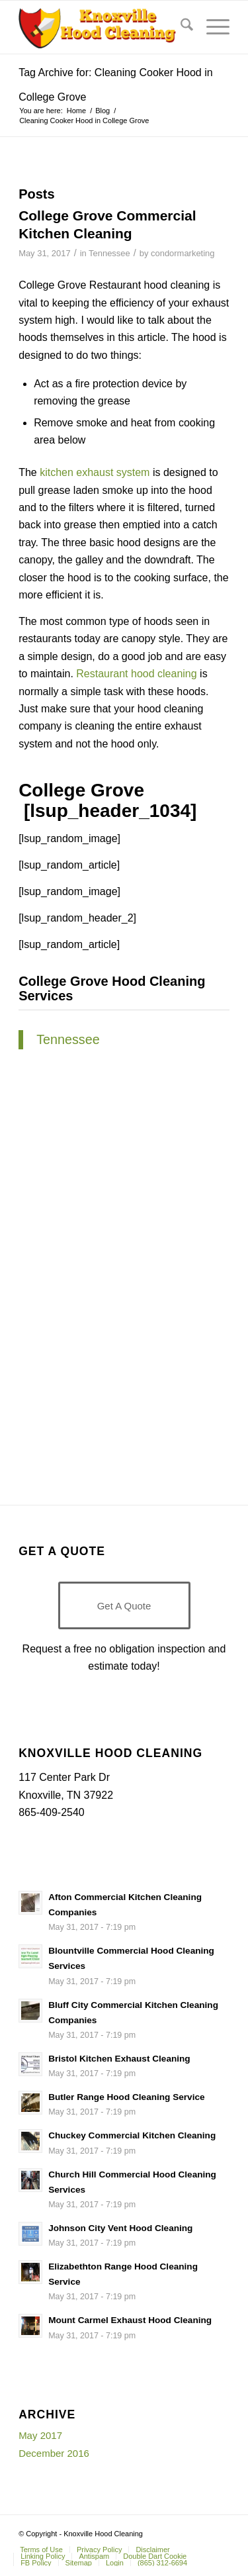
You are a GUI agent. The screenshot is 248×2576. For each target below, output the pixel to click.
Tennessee (109, 253)
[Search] (180, 27)
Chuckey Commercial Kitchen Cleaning (132, 2135)
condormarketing (182, 253)
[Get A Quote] (124, 1605)
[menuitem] (180, 27)
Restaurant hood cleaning (136, 673)
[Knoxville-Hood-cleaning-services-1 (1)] (103, 27)
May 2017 (40, 2435)
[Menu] (211, 27)
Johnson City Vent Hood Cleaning (120, 2228)
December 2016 (54, 2453)
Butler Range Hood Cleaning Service (126, 2097)
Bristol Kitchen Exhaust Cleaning (119, 2059)
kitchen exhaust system (94, 472)
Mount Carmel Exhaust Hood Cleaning (130, 2320)
